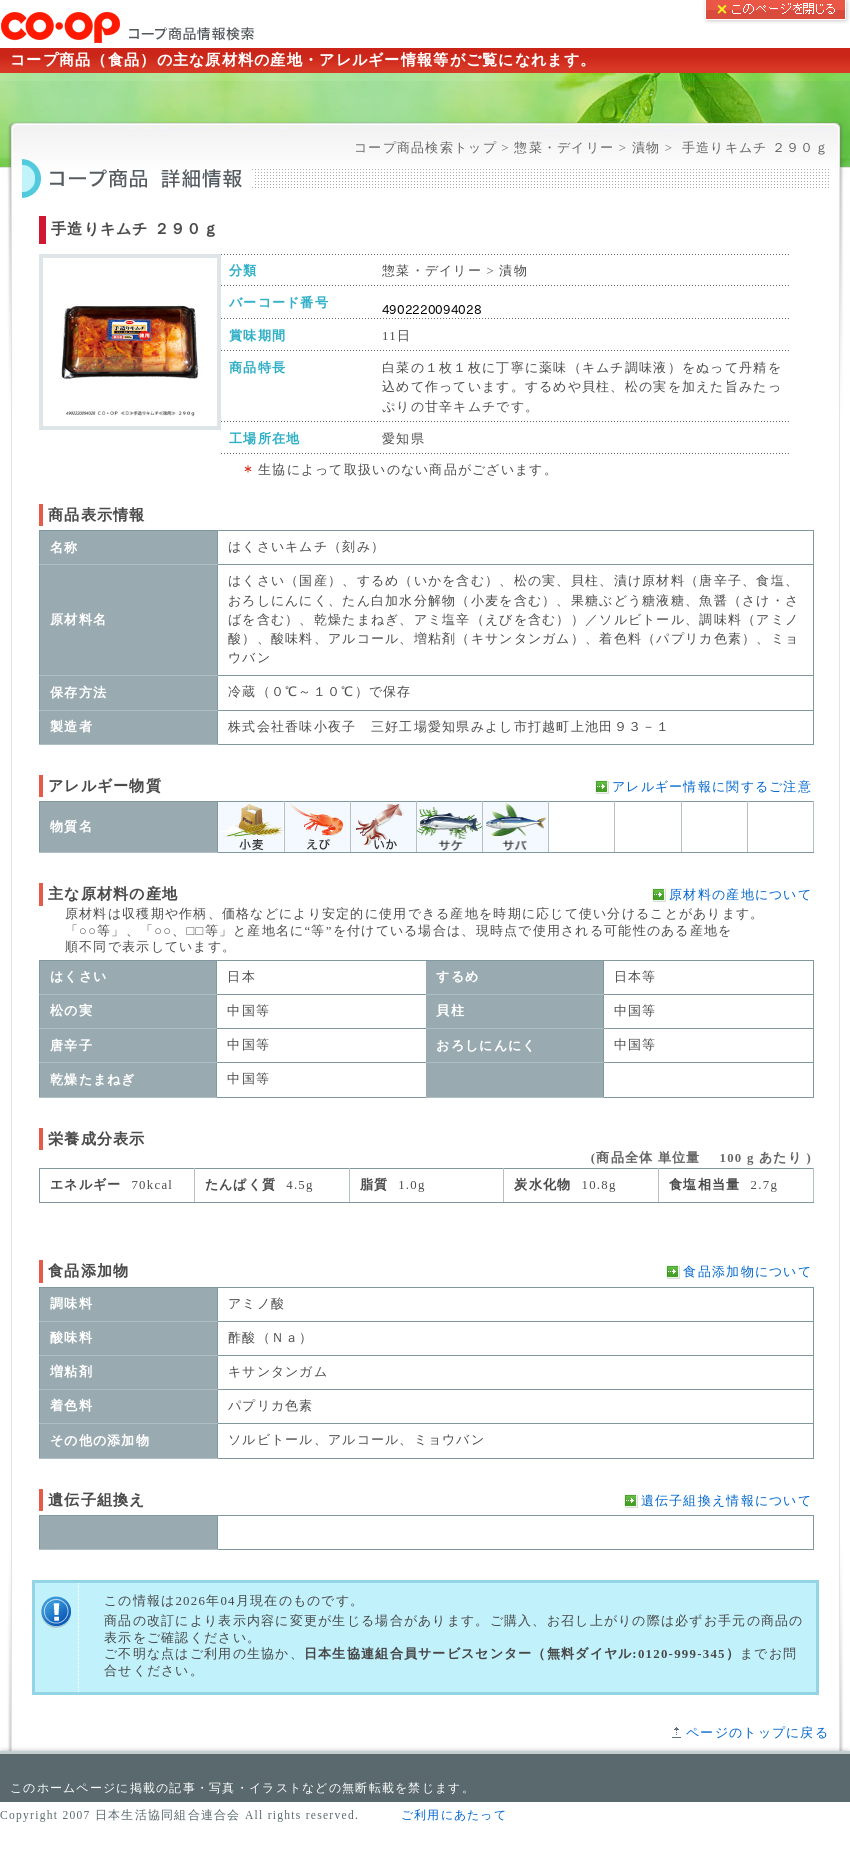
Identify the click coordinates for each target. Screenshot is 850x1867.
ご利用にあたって (454, 1815)
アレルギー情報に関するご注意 (712, 787)
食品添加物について (747, 1272)
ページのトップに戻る (757, 1733)
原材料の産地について (740, 895)
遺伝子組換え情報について (726, 1501)
